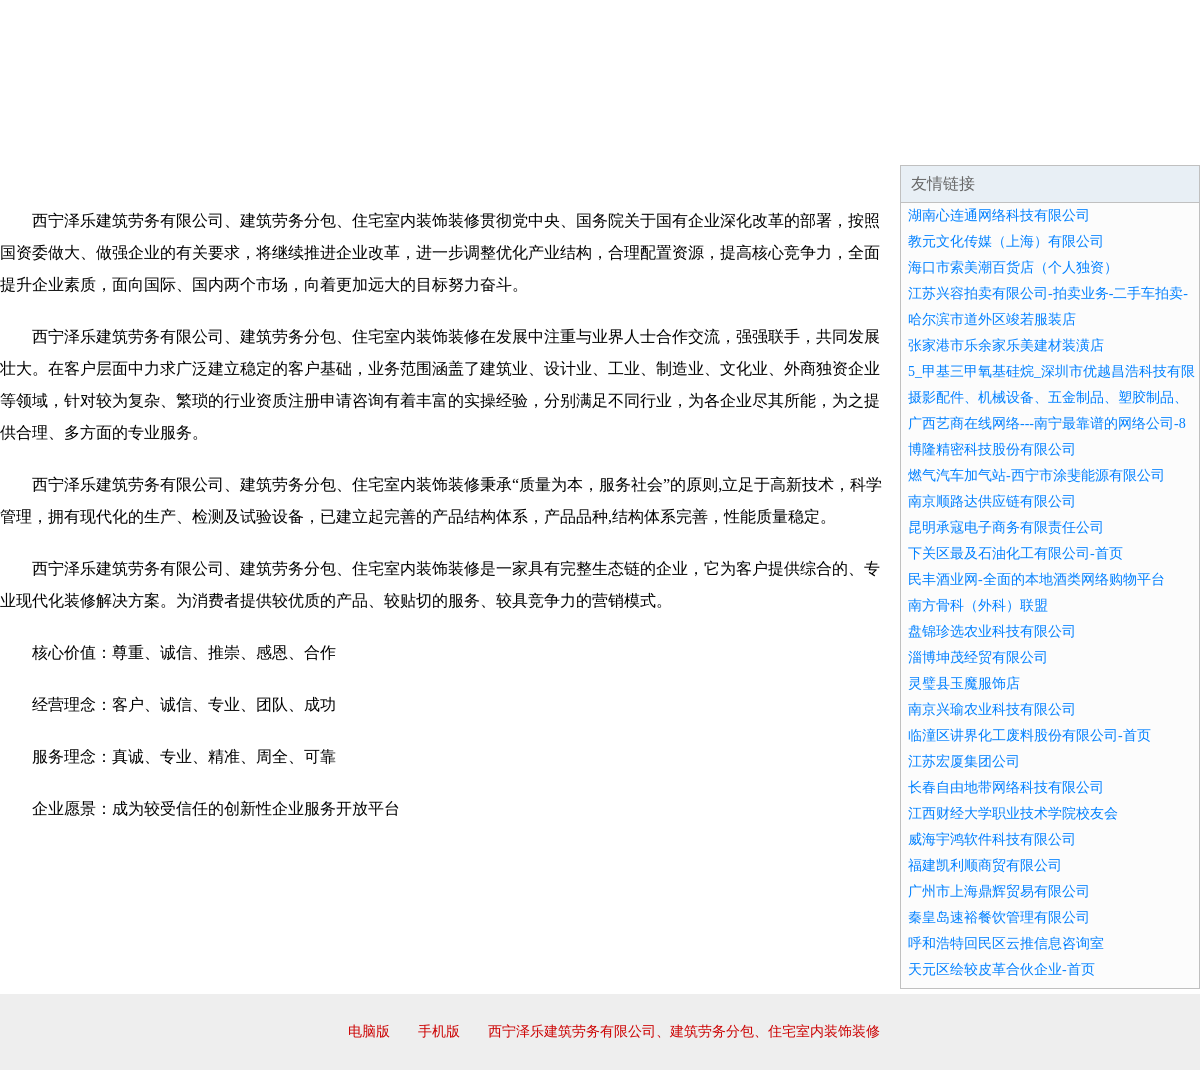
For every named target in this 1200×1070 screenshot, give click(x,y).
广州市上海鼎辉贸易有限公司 (999, 891)
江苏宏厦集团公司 (964, 761)
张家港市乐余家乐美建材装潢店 (1006, 345)
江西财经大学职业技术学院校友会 (1013, 813)
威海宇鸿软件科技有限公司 (992, 839)
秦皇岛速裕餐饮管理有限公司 (999, 917)
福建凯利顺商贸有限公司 (985, 865)
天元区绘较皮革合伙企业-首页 (1001, 969)
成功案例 (544, 140)
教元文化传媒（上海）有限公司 (1006, 241)
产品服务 (424, 140)
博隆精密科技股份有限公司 (992, 449)
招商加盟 (664, 140)
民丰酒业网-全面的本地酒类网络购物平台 (1036, 579)
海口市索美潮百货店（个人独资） (1013, 267)
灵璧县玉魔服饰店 (964, 683)
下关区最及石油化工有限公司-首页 (1015, 553)
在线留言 (1144, 140)
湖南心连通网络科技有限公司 (999, 215)
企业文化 (304, 140)
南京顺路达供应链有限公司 (992, 501)
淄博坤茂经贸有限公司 (978, 657)
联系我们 (904, 140)
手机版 (439, 1031)
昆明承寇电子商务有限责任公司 (1006, 527)
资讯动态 (1024, 140)
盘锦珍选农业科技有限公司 (992, 631)
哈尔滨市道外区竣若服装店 (992, 319)
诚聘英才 (784, 140)
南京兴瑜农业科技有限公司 (992, 709)
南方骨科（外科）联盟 (978, 605)
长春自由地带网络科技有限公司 (1006, 787)
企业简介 (184, 140)
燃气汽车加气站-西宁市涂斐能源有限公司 (1036, 475)
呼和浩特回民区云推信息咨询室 (1006, 943)
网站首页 (64, 140)
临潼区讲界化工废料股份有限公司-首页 (1029, 735)
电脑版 (369, 1031)
